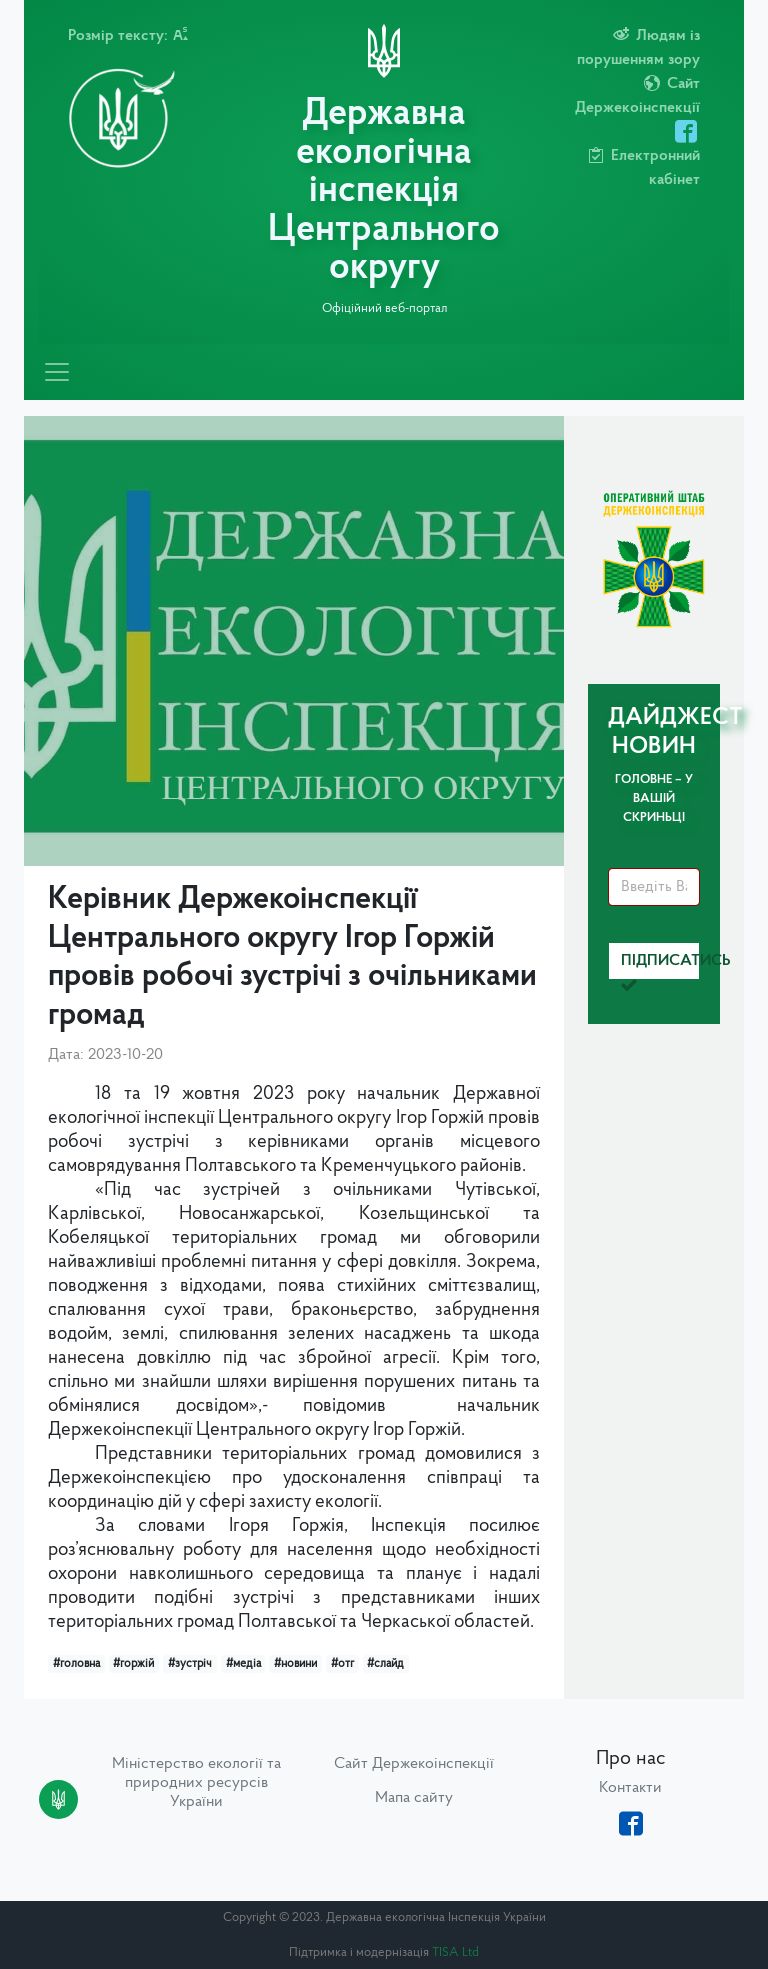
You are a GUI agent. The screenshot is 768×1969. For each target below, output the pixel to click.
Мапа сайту (414, 1798)
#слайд (385, 1664)
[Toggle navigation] (57, 372)
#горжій (133, 1664)
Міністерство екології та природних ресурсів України (196, 1783)
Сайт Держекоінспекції (414, 1764)
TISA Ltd (455, 1952)
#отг (342, 1664)
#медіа (243, 1664)
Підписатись (660, 966)
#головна (76, 1664)
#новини (295, 1664)
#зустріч (190, 1664)
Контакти (630, 1788)
